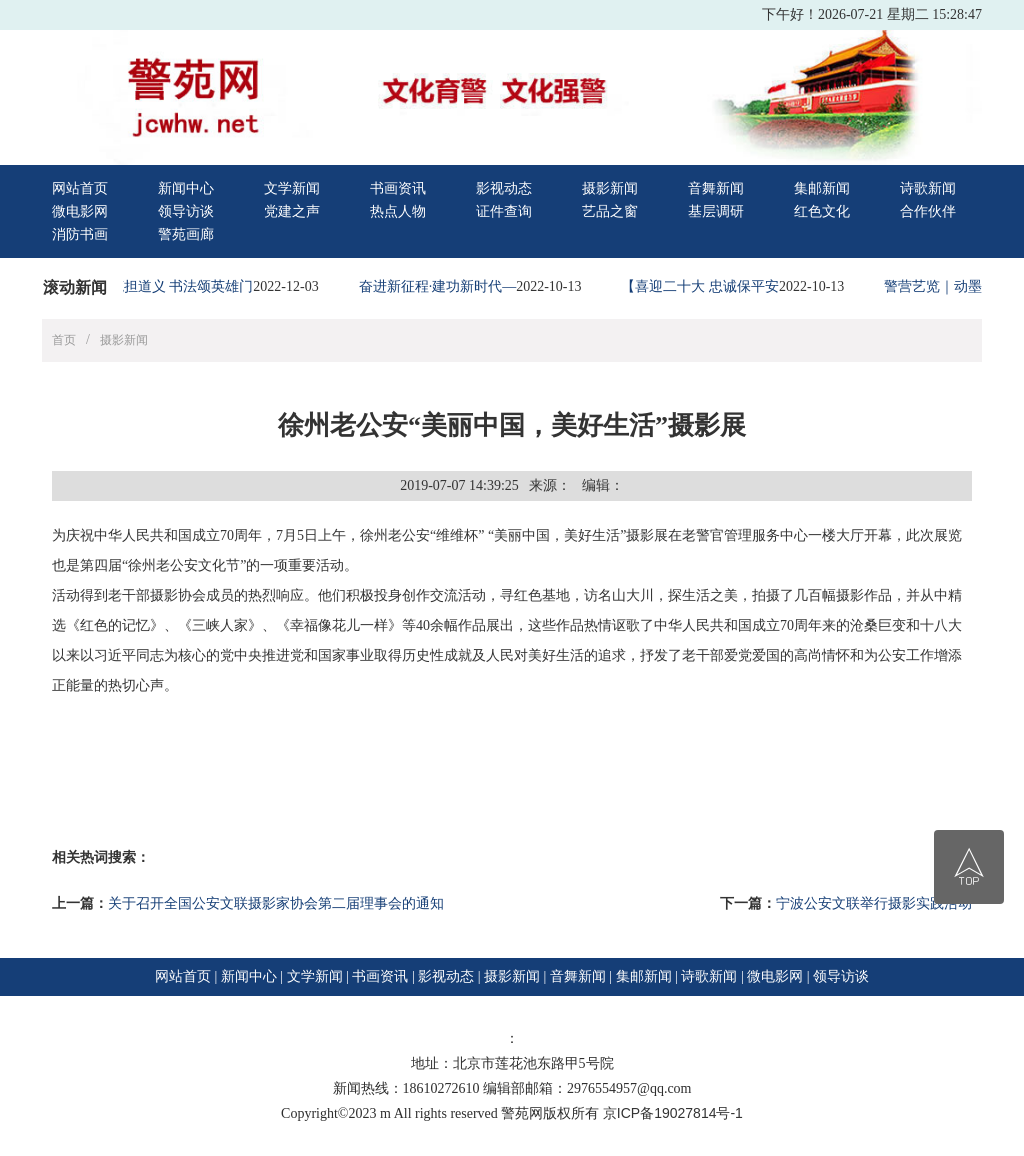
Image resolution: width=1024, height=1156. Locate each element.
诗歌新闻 (928, 188)
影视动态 (504, 188)
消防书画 (80, 234)
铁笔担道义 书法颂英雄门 (179, 286)
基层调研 (716, 211)
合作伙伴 (928, 211)
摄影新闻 (610, 188)
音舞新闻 (716, 188)
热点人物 (398, 211)
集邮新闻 (822, 188)
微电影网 (80, 211)
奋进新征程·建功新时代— (442, 286)
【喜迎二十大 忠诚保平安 (704, 286)
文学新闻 (292, 188)
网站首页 (80, 188)
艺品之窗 (610, 211)
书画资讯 (398, 188)
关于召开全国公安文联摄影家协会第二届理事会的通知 (276, 903)
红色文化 (822, 211)
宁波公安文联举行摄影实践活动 (874, 903)
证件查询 (504, 211)
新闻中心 (186, 188)
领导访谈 (186, 211)
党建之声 (292, 211)
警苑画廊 (186, 234)
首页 (64, 340)
